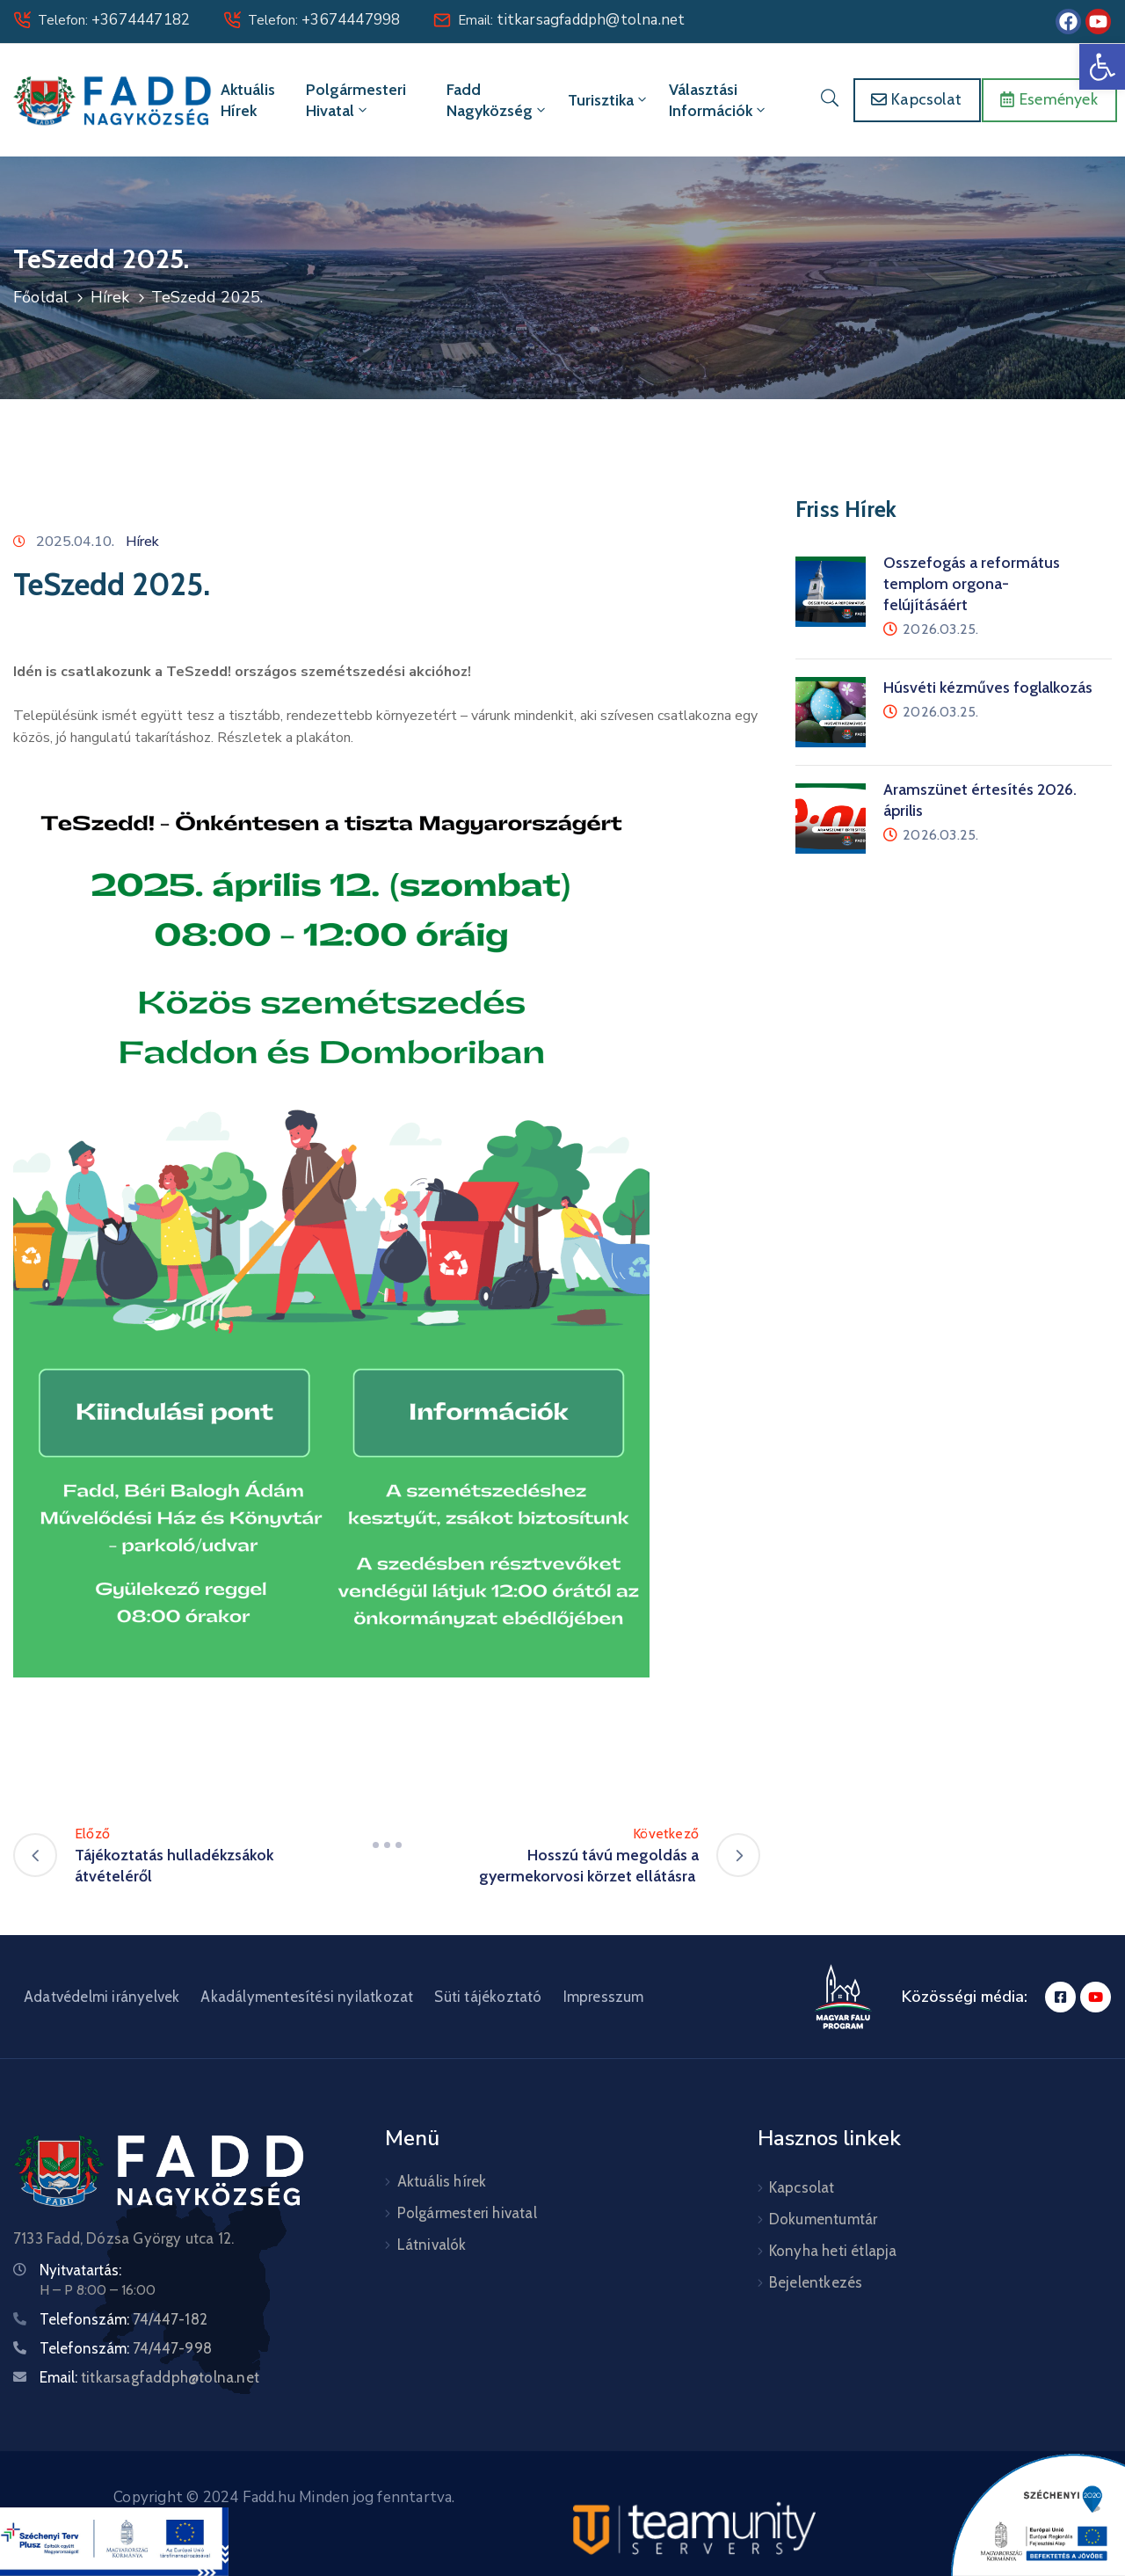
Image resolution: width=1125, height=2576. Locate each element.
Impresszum (603, 1996)
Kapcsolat (802, 2187)
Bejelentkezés (816, 2282)
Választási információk (718, 100)
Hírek (110, 297)
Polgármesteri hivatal (356, 100)
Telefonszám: (123, 2319)
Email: (571, 20)
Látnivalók (432, 2244)
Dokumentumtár (823, 2219)
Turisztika (609, 100)
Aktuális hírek (248, 100)
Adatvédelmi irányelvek (101, 1996)
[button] (1102, 67)
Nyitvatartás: (80, 2270)
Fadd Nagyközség (497, 100)
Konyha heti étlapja (833, 2250)
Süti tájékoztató (487, 1996)
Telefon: (114, 20)
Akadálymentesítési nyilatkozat (306, 1996)
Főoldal (41, 297)
